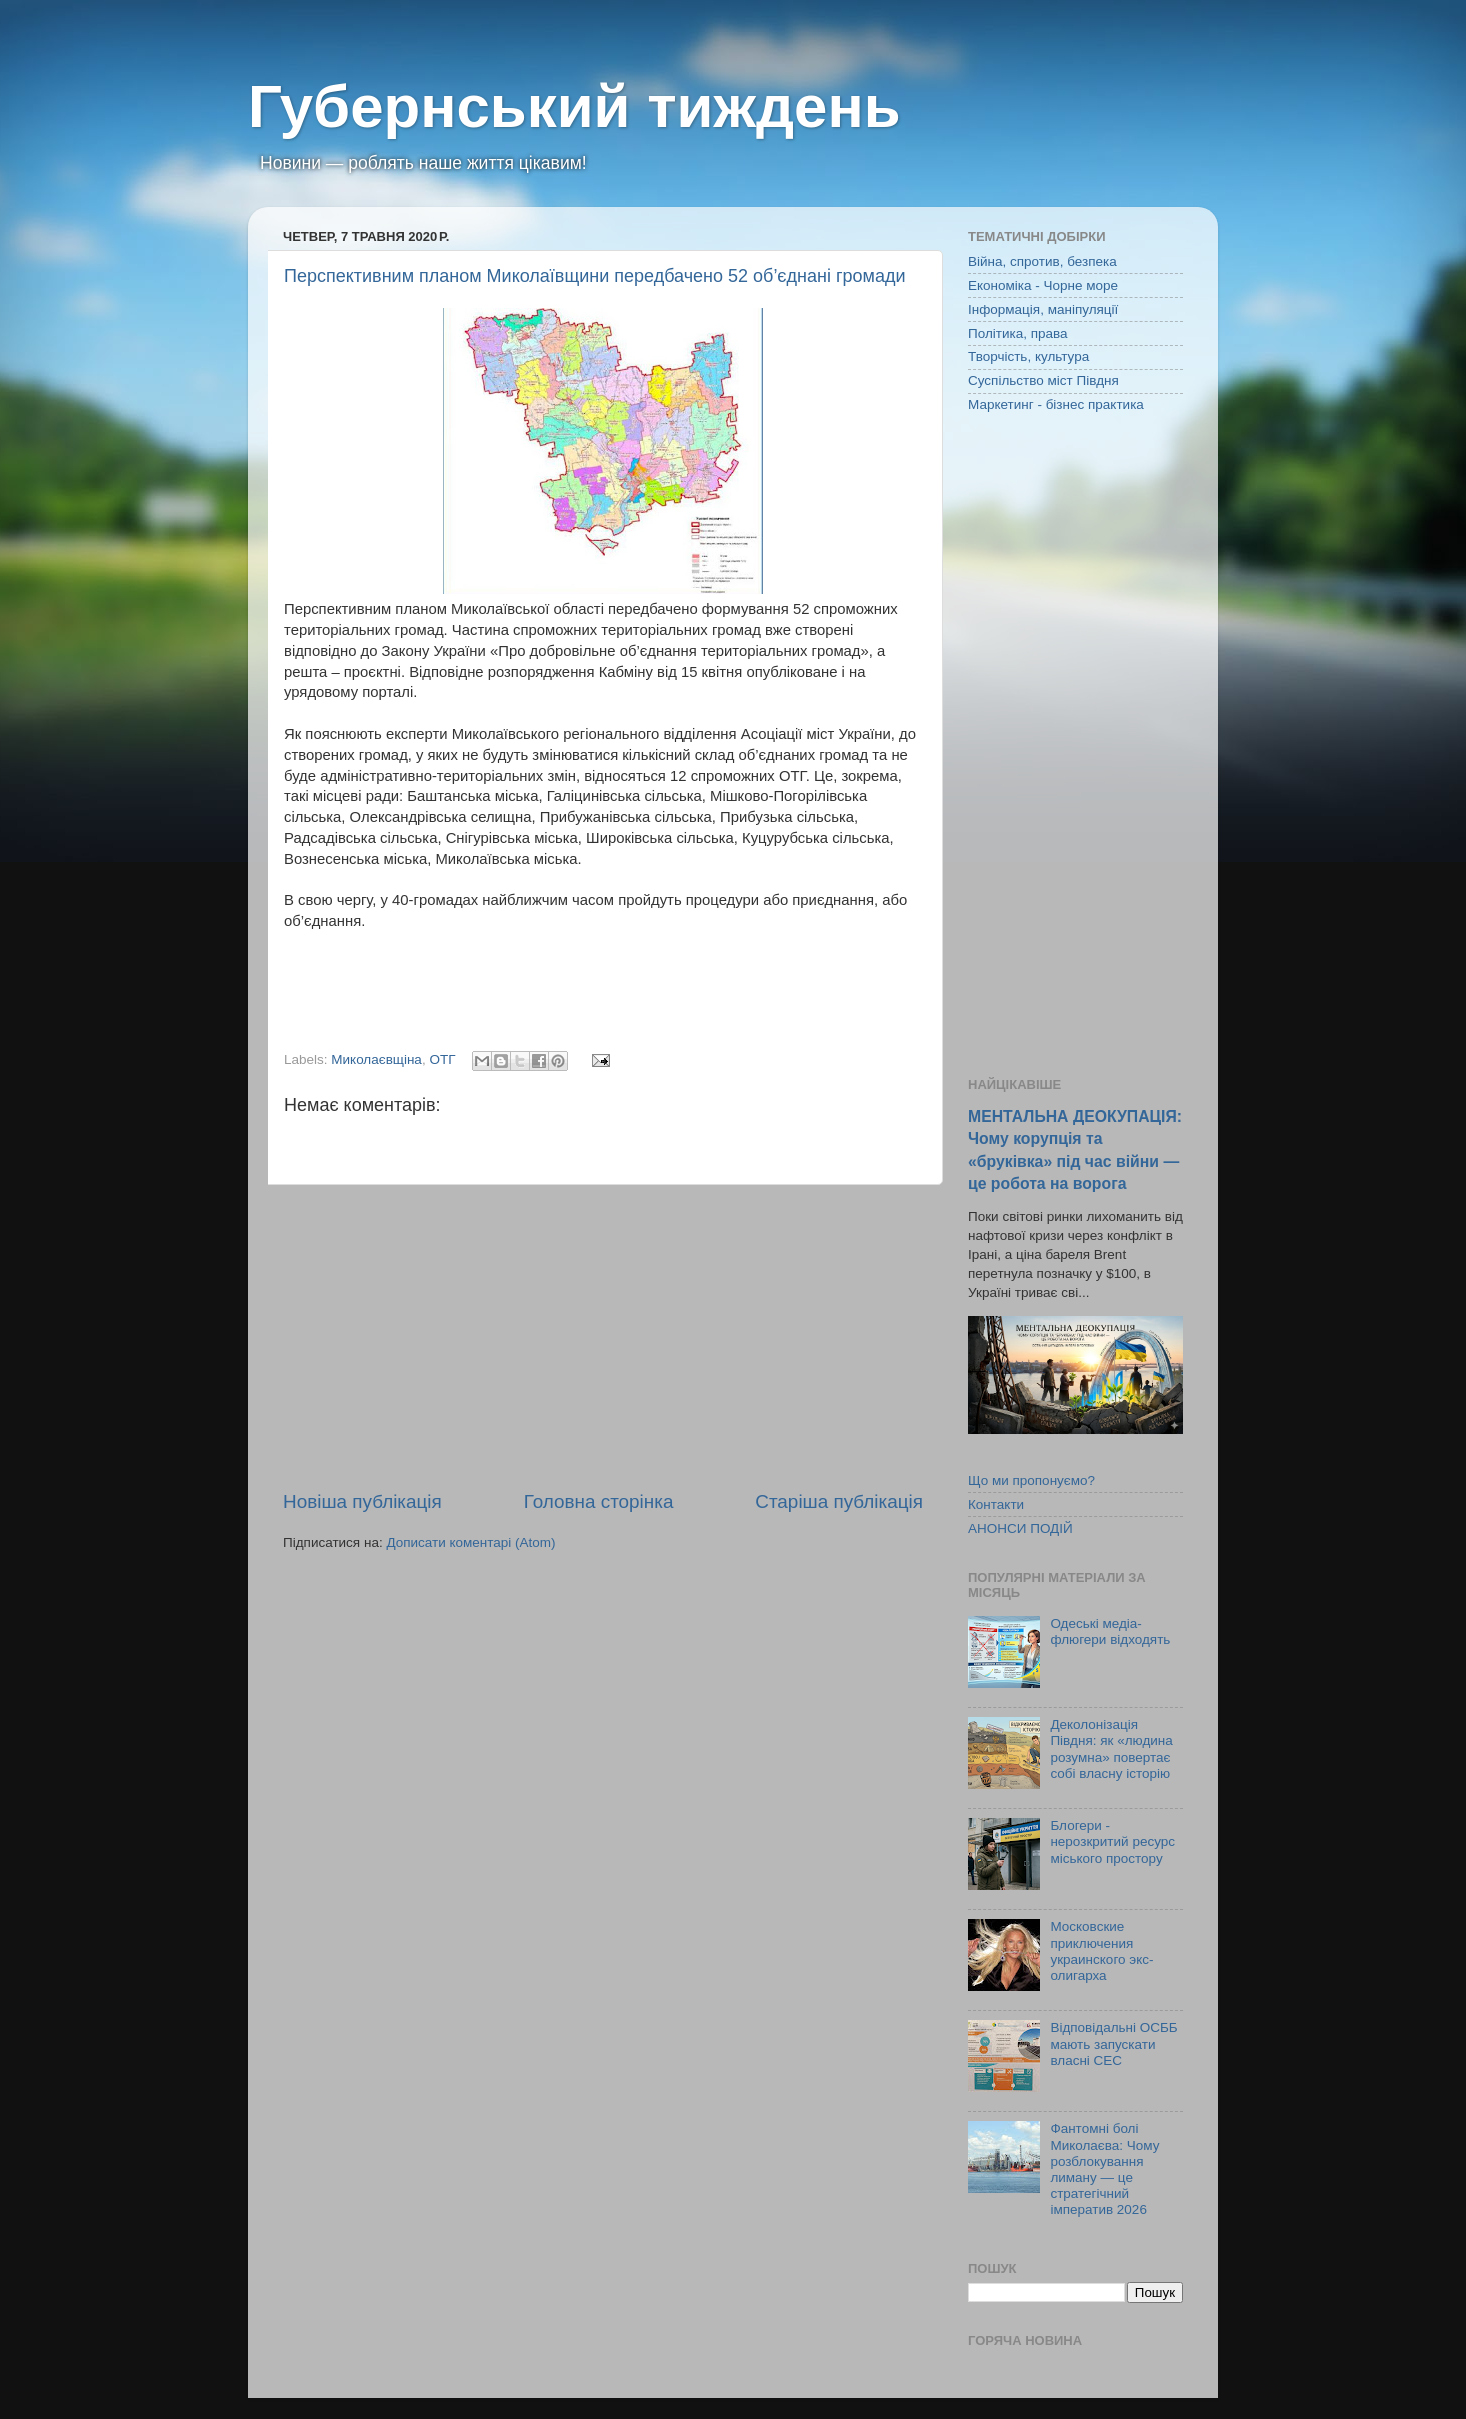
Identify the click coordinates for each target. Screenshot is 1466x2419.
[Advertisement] (603, 1337)
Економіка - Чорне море (1043, 285)
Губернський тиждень (574, 106)
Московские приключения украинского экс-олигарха (1101, 1951)
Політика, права (1018, 333)
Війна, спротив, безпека (1042, 261)
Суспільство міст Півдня (1043, 380)
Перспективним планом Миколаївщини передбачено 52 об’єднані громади (594, 276)
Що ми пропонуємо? (1031, 1480)
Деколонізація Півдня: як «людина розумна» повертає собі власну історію (1111, 1749)
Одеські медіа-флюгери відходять (1110, 1631)
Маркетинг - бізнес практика (1056, 404)
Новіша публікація (362, 1501)
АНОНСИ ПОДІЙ (1020, 1528)
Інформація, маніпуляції (1043, 309)
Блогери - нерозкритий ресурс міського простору (1112, 1841)
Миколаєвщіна (376, 1059)
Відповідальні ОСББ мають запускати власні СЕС (1113, 2043)
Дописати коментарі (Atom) (470, 1542)
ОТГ (442, 1059)
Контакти (996, 1504)
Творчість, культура (1028, 356)
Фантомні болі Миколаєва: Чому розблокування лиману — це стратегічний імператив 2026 (1104, 2169)
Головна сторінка (599, 1501)
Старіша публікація (839, 1501)
